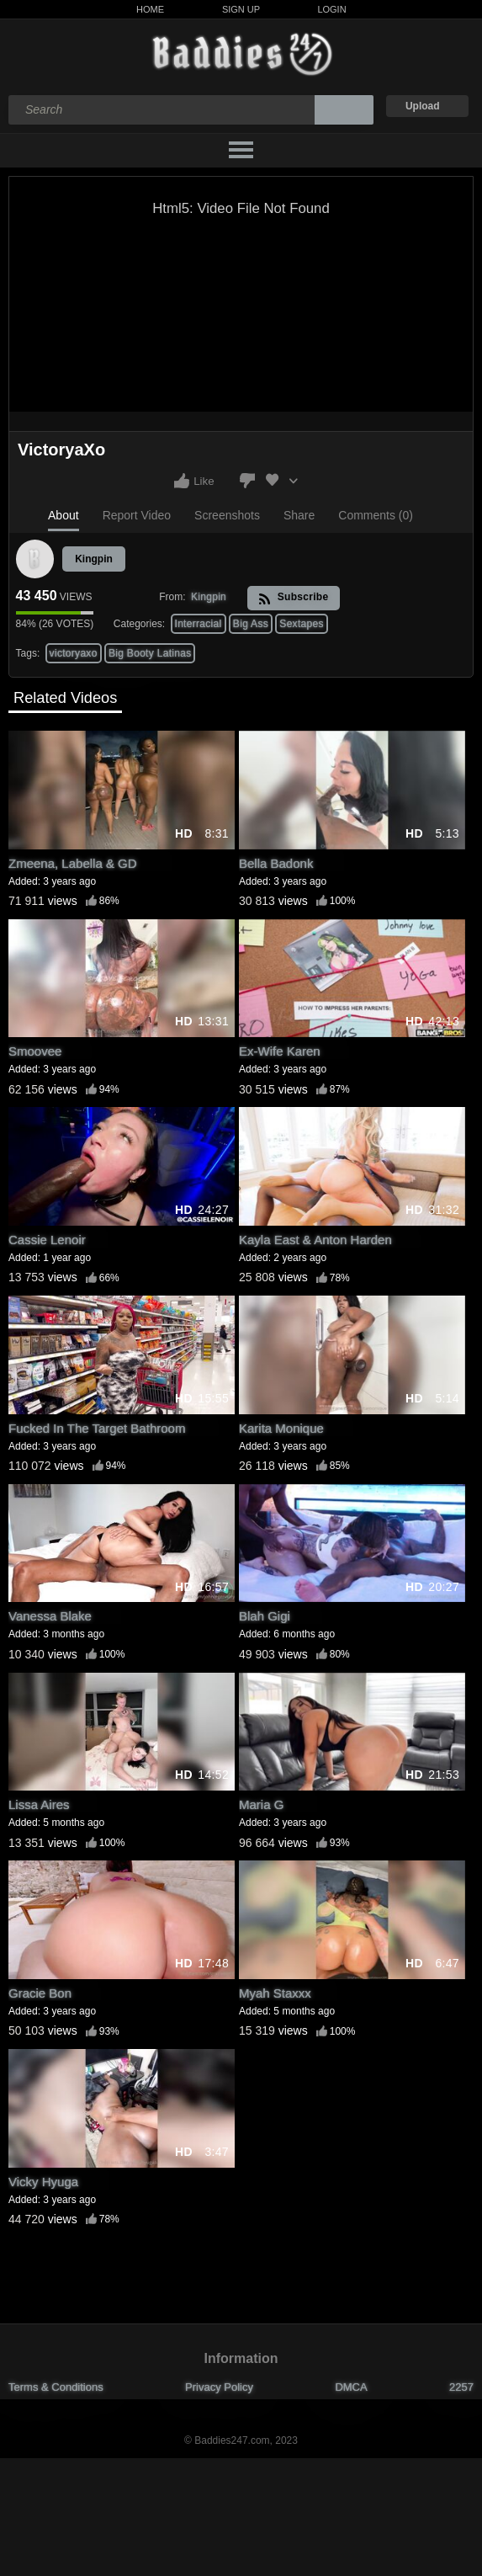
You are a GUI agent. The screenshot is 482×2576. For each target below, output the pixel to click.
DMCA (351, 2387)
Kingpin (94, 559)
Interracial (198, 624)
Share (299, 515)
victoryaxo (74, 653)
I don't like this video (247, 480)
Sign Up (241, 9)
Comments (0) (375, 515)
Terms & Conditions (55, 2387)
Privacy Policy (219, 2387)
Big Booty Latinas (150, 653)
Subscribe (293, 598)
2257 (461, 2387)
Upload (422, 106)
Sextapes (301, 624)
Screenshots (227, 515)
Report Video (137, 515)
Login (331, 9)
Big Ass (250, 624)
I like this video (181, 480)
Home (150, 9)
